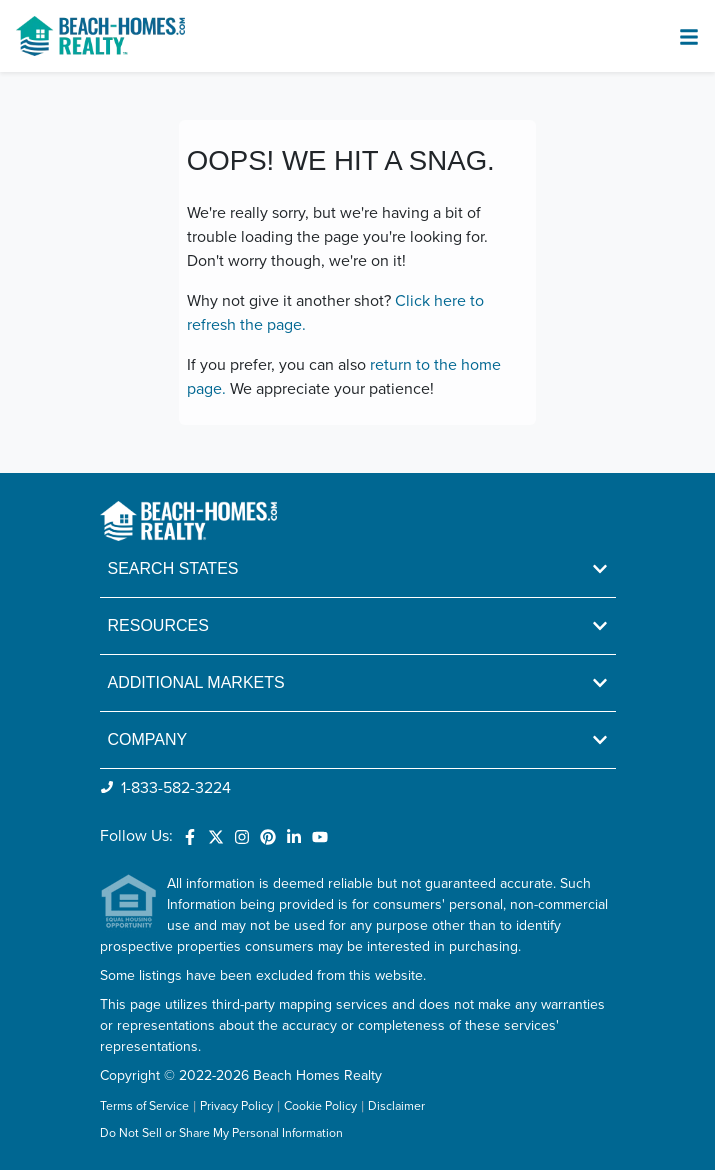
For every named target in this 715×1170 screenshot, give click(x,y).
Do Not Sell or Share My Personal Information (221, 1134)
